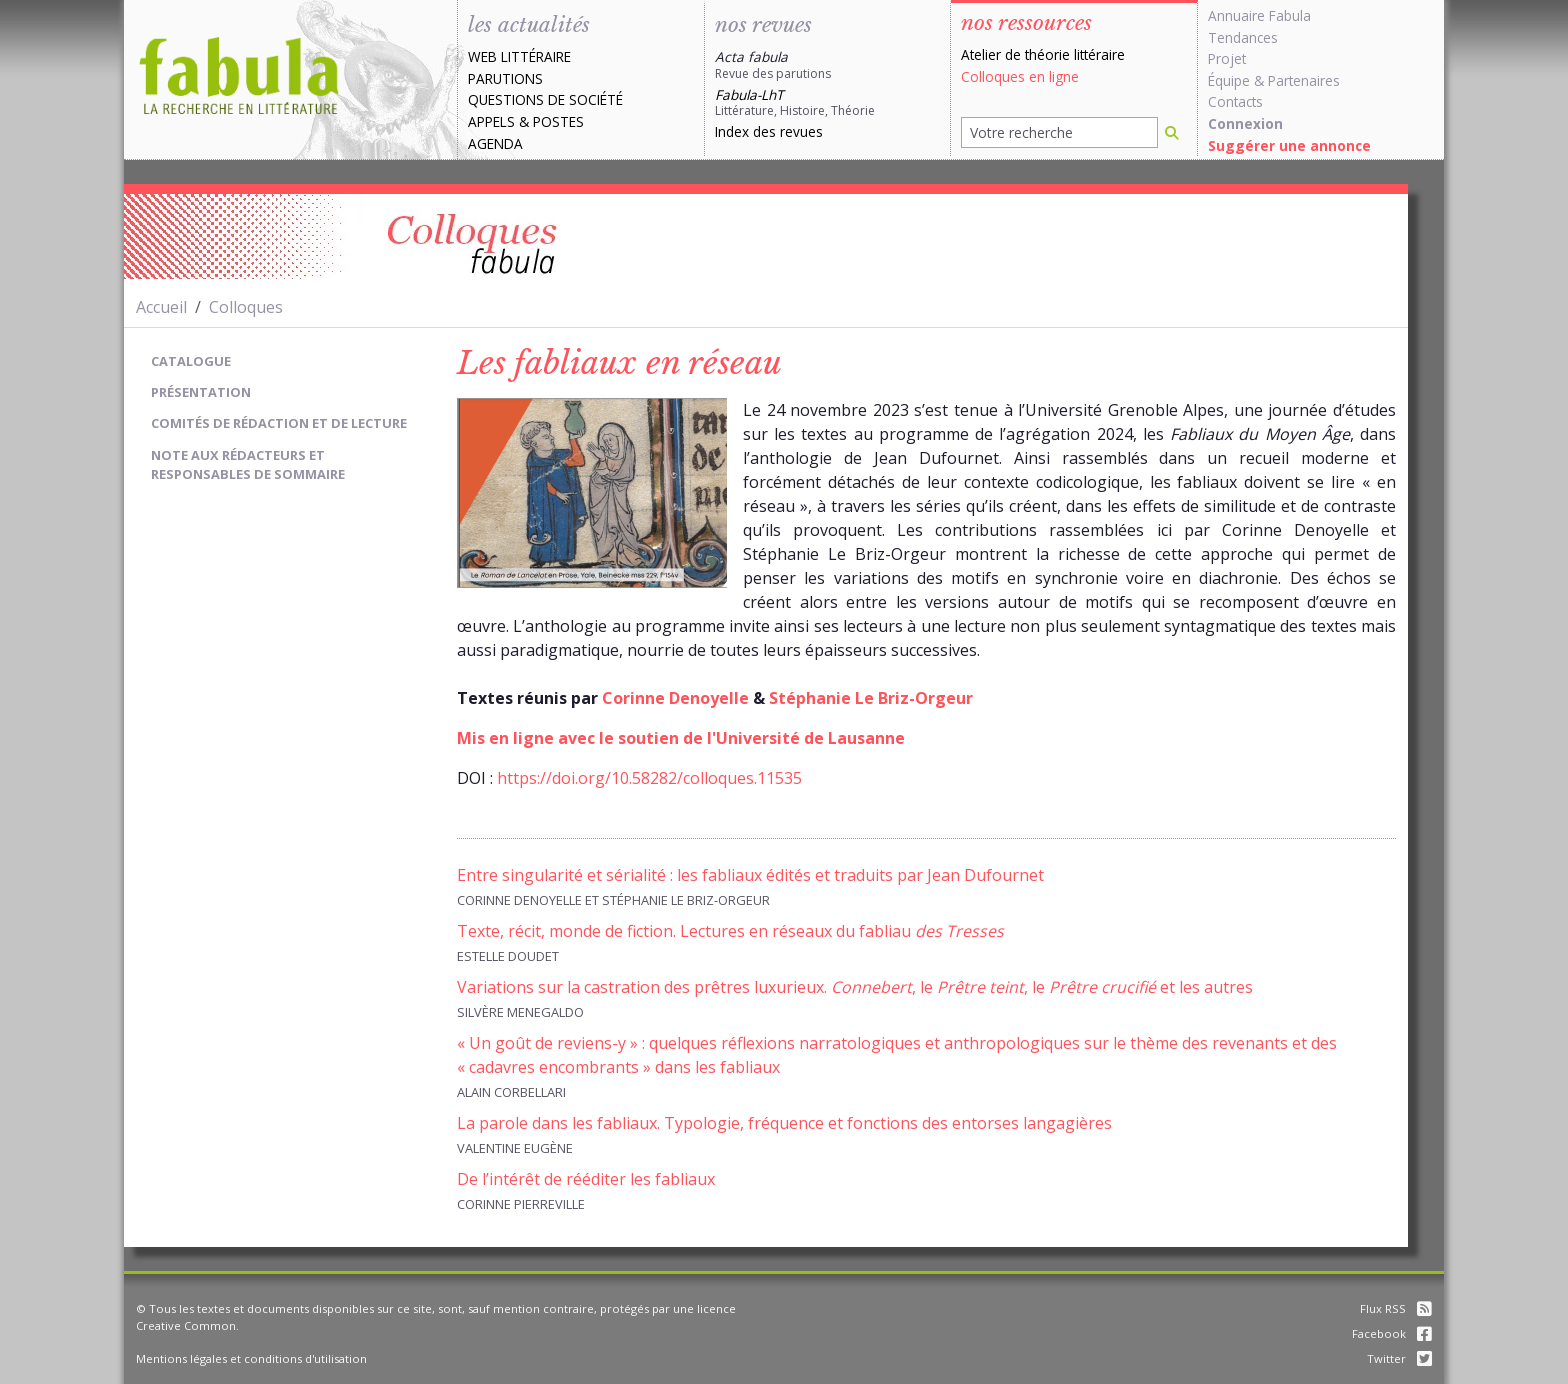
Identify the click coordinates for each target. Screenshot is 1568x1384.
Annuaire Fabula (1259, 15)
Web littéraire (519, 56)
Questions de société (545, 99)
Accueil (161, 307)
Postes (558, 121)
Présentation (201, 392)
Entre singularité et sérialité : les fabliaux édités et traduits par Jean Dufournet (750, 875)
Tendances (1243, 37)
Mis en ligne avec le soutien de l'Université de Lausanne (681, 738)
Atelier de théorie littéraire (1043, 54)
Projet (1227, 58)
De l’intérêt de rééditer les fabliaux (586, 1179)
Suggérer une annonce (1289, 145)
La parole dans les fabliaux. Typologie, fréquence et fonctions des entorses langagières (784, 1123)
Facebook (1392, 1333)
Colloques (246, 307)
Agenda (495, 143)
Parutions (505, 78)
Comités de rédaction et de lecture (279, 423)
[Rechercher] (1172, 132)
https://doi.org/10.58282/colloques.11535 (649, 778)
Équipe (1229, 80)
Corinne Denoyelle (675, 698)
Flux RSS (1396, 1308)
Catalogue (191, 361)
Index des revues (769, 131)
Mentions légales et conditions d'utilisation (251, 1358)
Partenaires (1304, 80)
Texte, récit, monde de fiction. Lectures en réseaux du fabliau (730, 931)
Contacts (1235, 101)
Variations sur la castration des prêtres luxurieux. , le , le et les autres (855, 987)
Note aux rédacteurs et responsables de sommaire (248, 464)
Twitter (1399, 1358)
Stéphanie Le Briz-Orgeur (871, 698)
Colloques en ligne (1020, 76)
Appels (491, 121)
